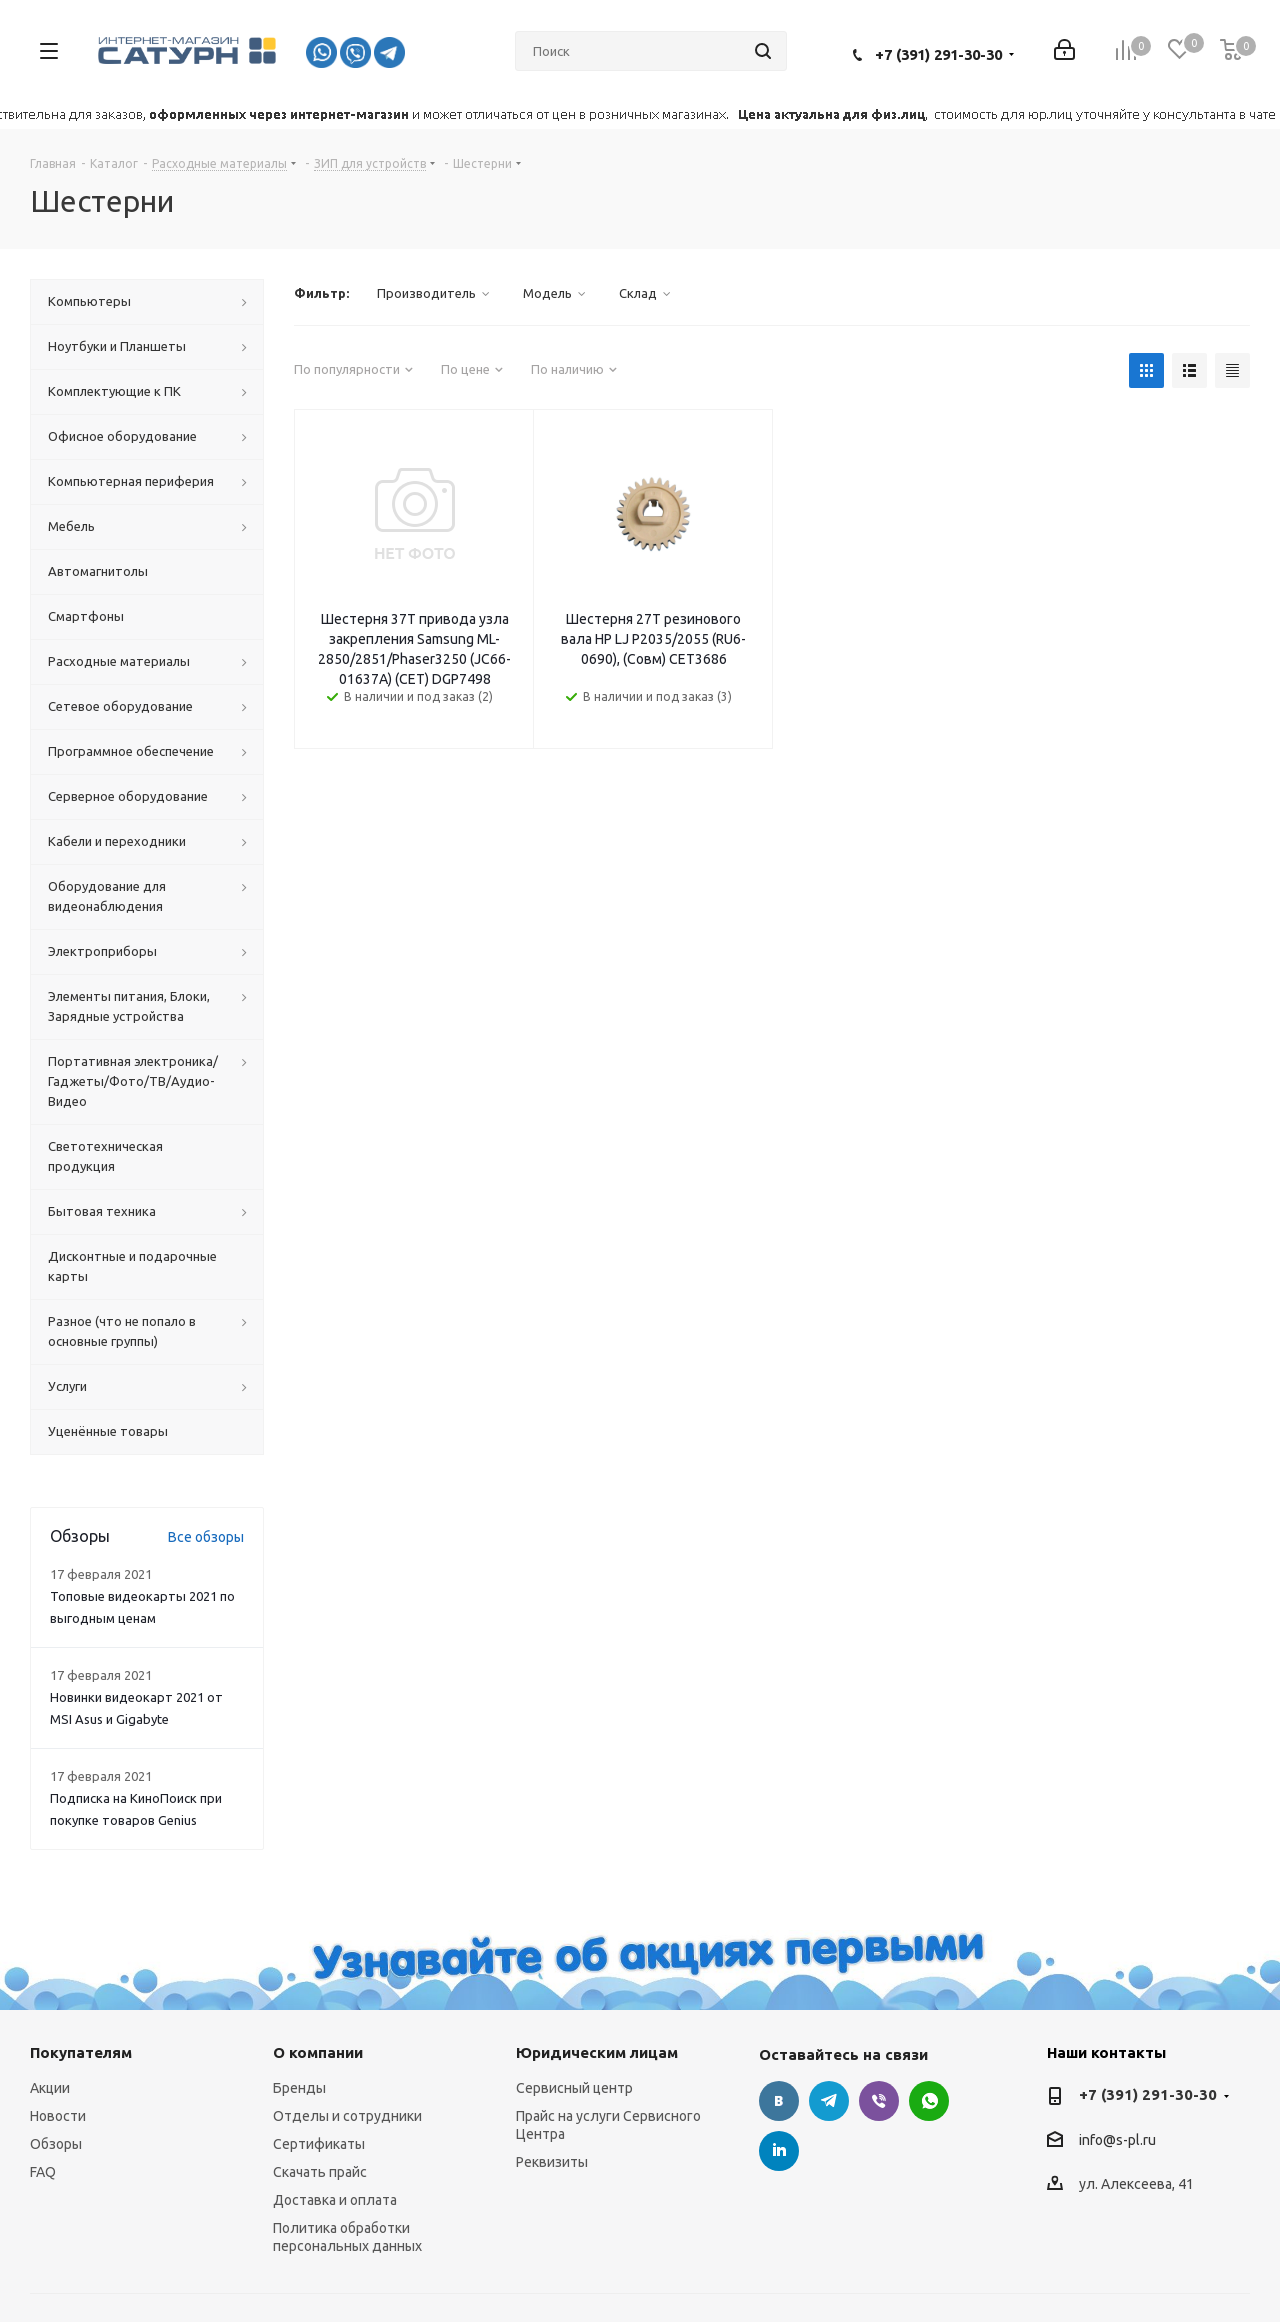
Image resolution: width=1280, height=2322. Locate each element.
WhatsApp (929, 2101)
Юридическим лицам (597, 2052)
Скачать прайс (320, 2172)
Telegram (829, 2101)
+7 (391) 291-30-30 (938, 54)
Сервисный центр (574, 2088)
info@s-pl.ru (1117, 2140)
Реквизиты (552, 2162)
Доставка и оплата (335, 2200)
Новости (58, 2116)
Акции (50, 2088)
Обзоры (56, 2144)
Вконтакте (779, 2101)
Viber (879, 2101)
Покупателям (81, 2052)
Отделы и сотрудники (347, 2116)
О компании (318, 2052)
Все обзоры (206, 1537)
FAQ (43, 2172)
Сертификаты (319, 2144)
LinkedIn (779, 2151)
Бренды (299, 2088)
